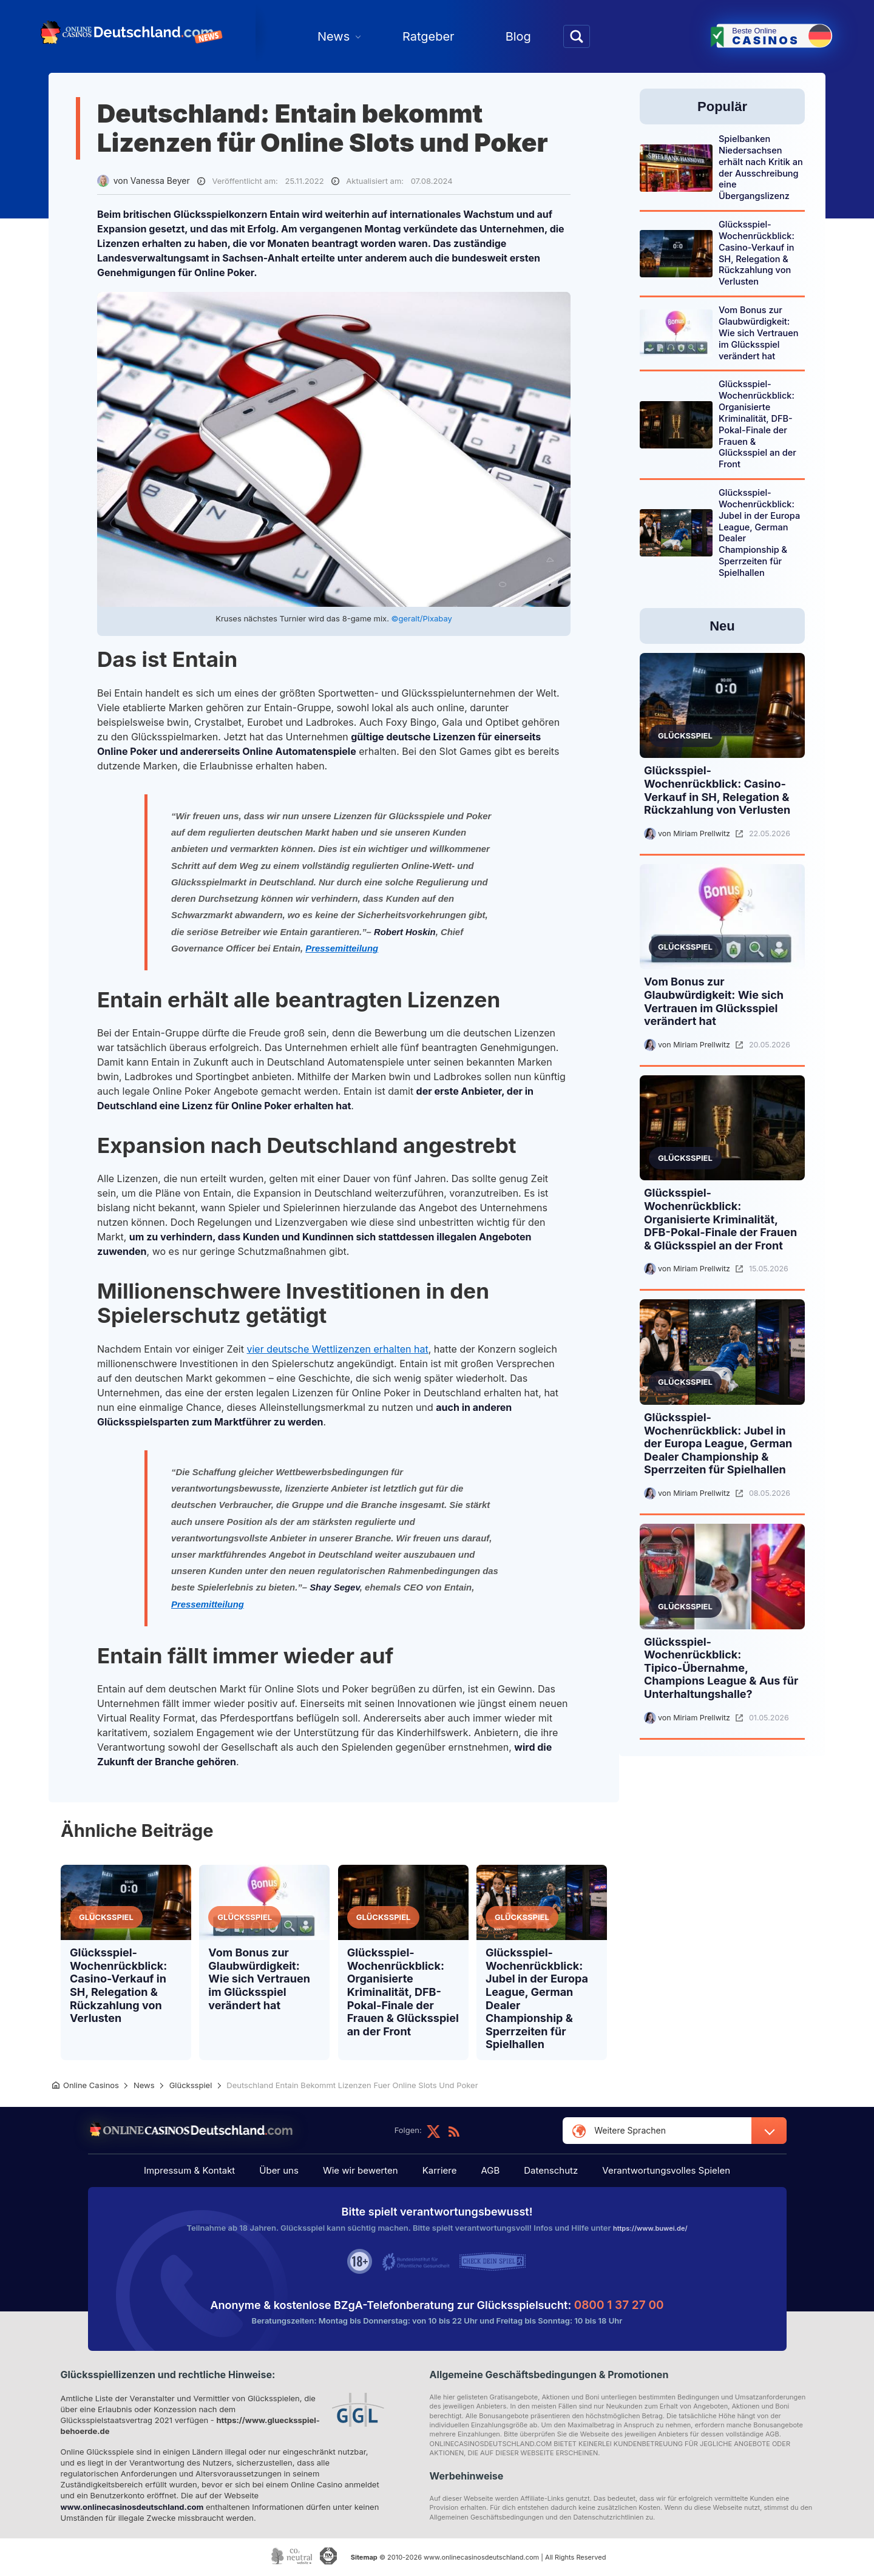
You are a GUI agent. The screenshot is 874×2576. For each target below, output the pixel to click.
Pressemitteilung (341, 948)
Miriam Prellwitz (701, 833)
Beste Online (781, 35)
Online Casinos (91, 2085)
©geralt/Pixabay (421, 618)
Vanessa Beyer (160, 180)
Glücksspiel (106, 1917)
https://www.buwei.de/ (650, 2230)
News (333, 36)
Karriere (439, 2171)
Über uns (291, 2171)
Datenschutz (539, 2171)
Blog (518, 36)
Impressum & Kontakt (207, 2171)
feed (454, 2130)
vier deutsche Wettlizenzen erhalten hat (337, 1349)
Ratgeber (428, 36)
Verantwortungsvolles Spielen (648, 2171)
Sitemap (361, 2559)
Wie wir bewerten (366, 2171)
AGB (484, 2171)
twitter (433, 2130)
